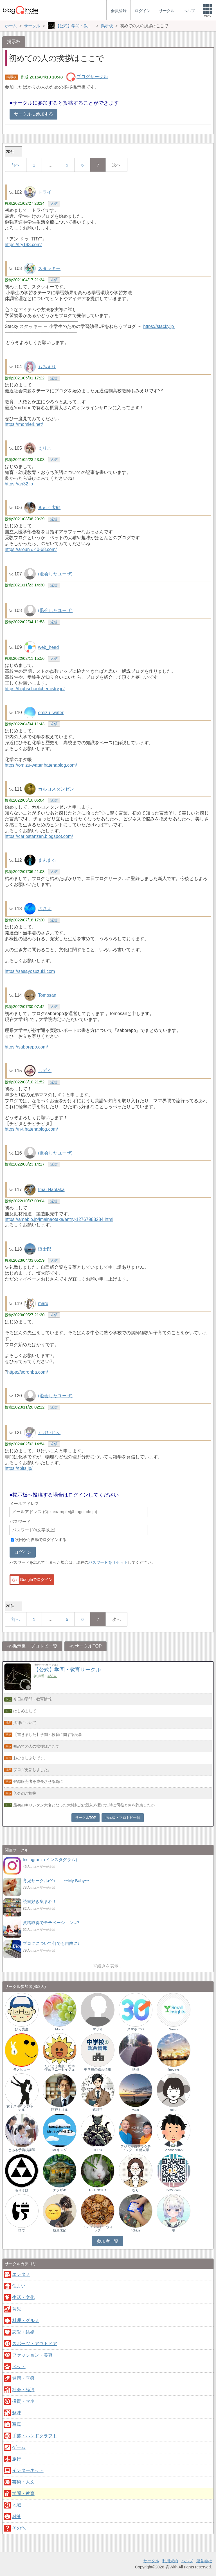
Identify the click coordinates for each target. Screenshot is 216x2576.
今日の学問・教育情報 (32, 1699)
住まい (19, 2285)
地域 (16, 2505)
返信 (54, 203)
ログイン (22, 1552)
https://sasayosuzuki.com (30, 971)
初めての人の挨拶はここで (36, 1746)
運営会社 (204, 2561)
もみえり (47, 366)
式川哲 (98, 2109)
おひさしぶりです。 (30, 1758)
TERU (97, 2150)
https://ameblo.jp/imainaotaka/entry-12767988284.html (59, 1219)
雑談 (16, 2516)
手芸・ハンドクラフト (34, 2435)
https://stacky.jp (159, 326)
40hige (136, 2230)
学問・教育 (23, 2493)
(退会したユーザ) (55, 574)
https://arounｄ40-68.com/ (31, 549)
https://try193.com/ (23, 244)
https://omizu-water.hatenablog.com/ (41, 765)
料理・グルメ (25, 2320)
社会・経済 (23, 2389)
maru (43, 1303)
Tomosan (47, 995)
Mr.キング (59, 2150)
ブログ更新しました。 (32, 1769)
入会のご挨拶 (24, 1793)
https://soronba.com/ (27, 1372)
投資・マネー (25, 2401)
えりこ (44, 448)
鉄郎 (135, 2069)
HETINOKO (97, 2190)
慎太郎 (44, 1249)
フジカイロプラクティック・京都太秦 (135, 2148)
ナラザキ (59, 2190)
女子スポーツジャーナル (21, 2108)
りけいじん (49, 1432)
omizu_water (51, 712)
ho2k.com (173, 2190)
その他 (19, 2528)
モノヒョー (21, 2069)
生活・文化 (23, 2297)
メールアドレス (24, 1503)
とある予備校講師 (21, 2150)
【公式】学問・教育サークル (67, 1670)
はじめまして (24, 1711)
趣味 (16, 2412)
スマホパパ (135, 2029)
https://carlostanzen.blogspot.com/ (39, 836)
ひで (21, 2230)
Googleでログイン (31, 1580)
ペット (19, 2366)
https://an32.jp (19, 484)
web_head (48, 647)
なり (135, 2190)
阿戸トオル (59, 2109)
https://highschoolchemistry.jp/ (35, 688)
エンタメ (21, 2274)
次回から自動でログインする (40, 1539)
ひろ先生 (21, 2029)
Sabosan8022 (173, 2150)
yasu (135, 2109)
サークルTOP (88, 1646)
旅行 (16, 2458)
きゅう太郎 (49, 507)
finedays (174, 2069)
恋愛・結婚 (23, 2332)
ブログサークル (92, 76)
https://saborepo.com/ (26, 1047)
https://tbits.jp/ (19, 1468)
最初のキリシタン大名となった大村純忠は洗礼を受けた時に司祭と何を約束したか (83, 1805)
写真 (16, 2424)
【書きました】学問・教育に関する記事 (47, 1734)
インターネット (28, 2470)
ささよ (44, 908)
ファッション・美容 (32, 2355)
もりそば (21, 2190)
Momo (59, 2029)
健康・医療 (23, 2378)
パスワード (20, 1521)
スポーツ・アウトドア (34, 2343)
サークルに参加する (33, 114)
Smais (173, 2029)
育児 (16, 2309)
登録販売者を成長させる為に (38, 1781)
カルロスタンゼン (56, 789)
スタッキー (49, 268)
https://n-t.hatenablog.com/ (31, 1129)
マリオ (98, 2029)
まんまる (47, 860)
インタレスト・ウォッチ (97, 2228)
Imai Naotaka (51, 1189)
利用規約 (170, 2561)
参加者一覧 (107, 2241)
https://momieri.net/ (24, 424)
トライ (44, 192)
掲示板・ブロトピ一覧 (34, 1646)
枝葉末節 (59, 2230)
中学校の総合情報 (97, 2069)
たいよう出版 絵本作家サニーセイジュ (59, 2067)
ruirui (173, 2109)
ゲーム (19, 2447)
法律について (24, 1722)
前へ (15, 165)
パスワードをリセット (108, 1562)
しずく (44, 1070)
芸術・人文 (23, 2482)
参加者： (45, 1676)
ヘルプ (187, 2561)
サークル (151, 2561)
